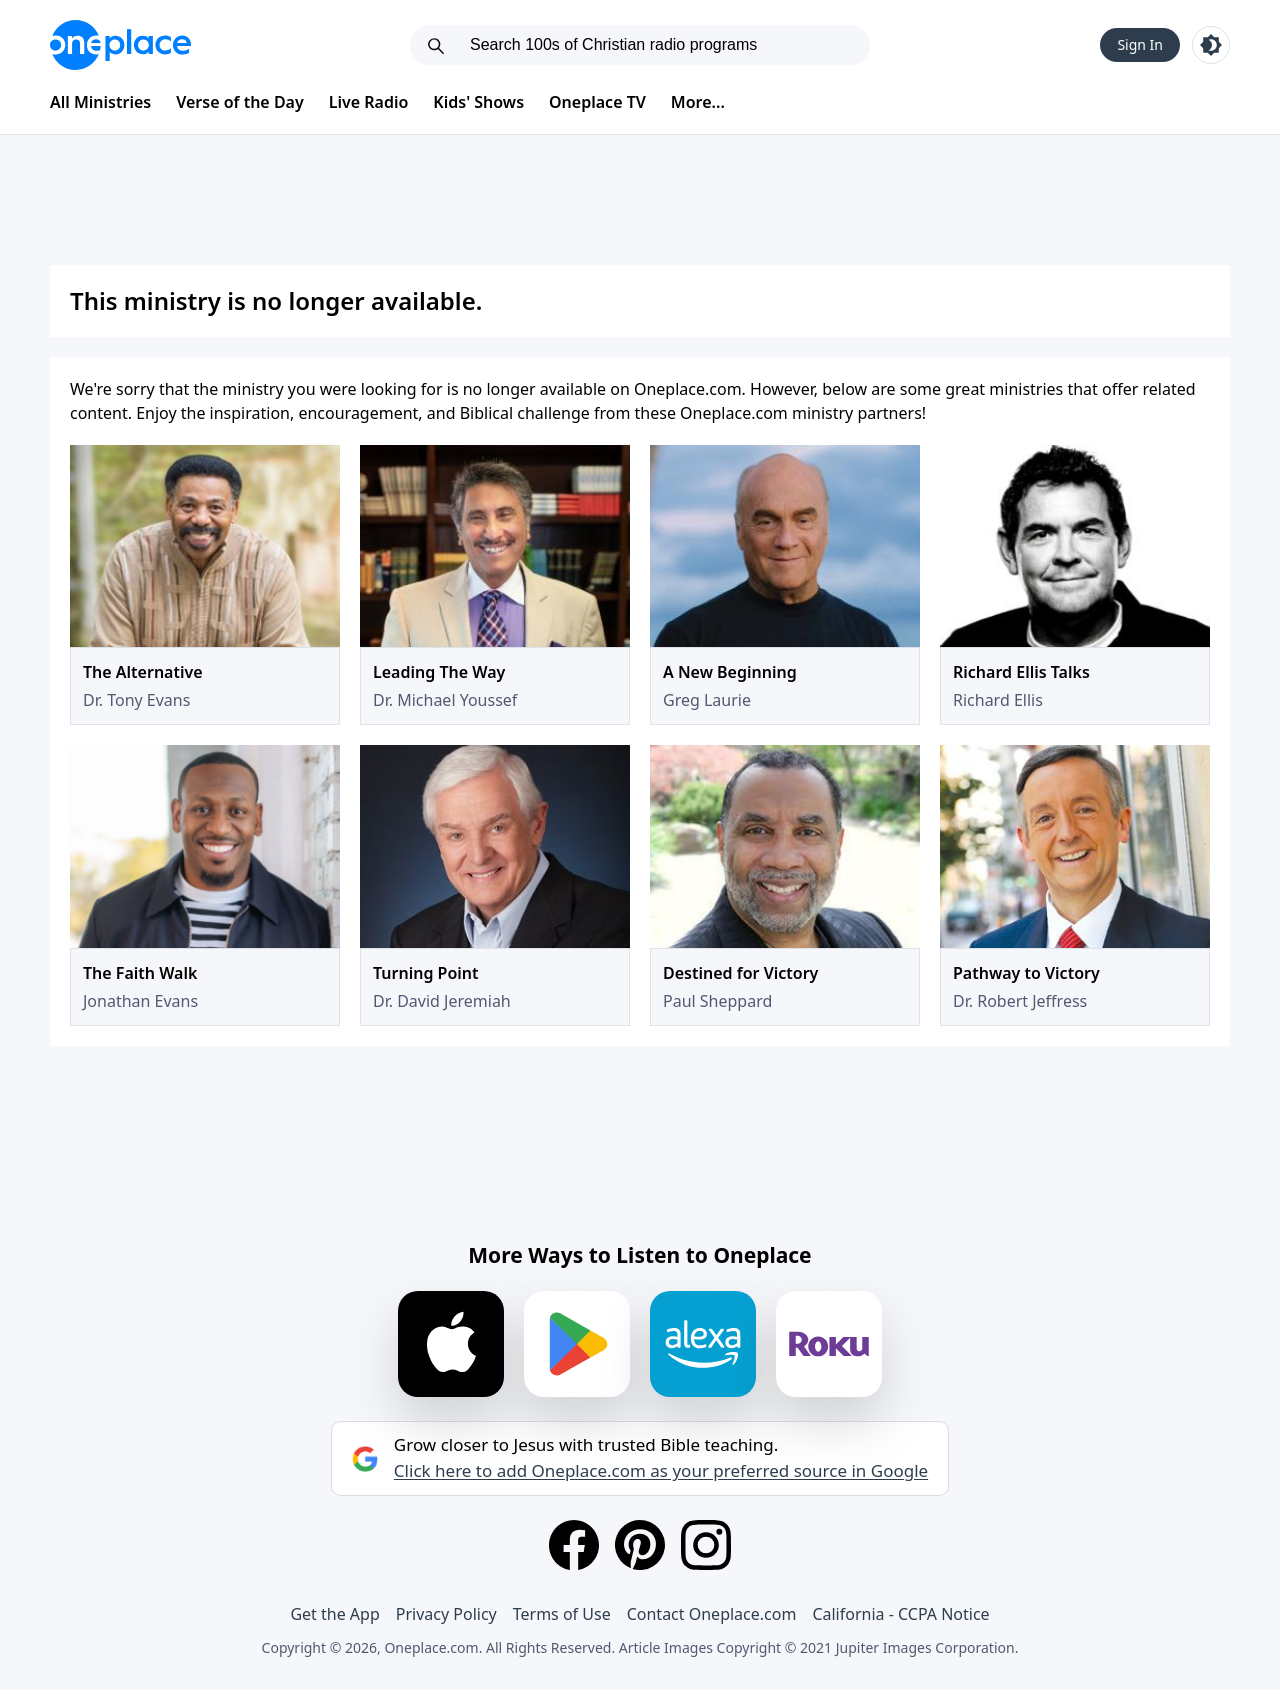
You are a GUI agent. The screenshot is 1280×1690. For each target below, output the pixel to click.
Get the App (334, 1614)
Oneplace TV (597, 102)
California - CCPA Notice (900, 1614)
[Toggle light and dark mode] (1211, 45)
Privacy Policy (446, 1614)
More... (698, 102)
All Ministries (100, 102)
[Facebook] (574, 1545)
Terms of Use (562, 1614)
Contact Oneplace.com (712, 1614)
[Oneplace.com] (120, 45)
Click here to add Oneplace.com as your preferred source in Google (661, 1471)
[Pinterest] (640, 1545)
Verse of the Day (240, 102)
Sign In (1140, 44)
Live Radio (369, 102)
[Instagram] (706, 1545)
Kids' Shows (478, 102)
